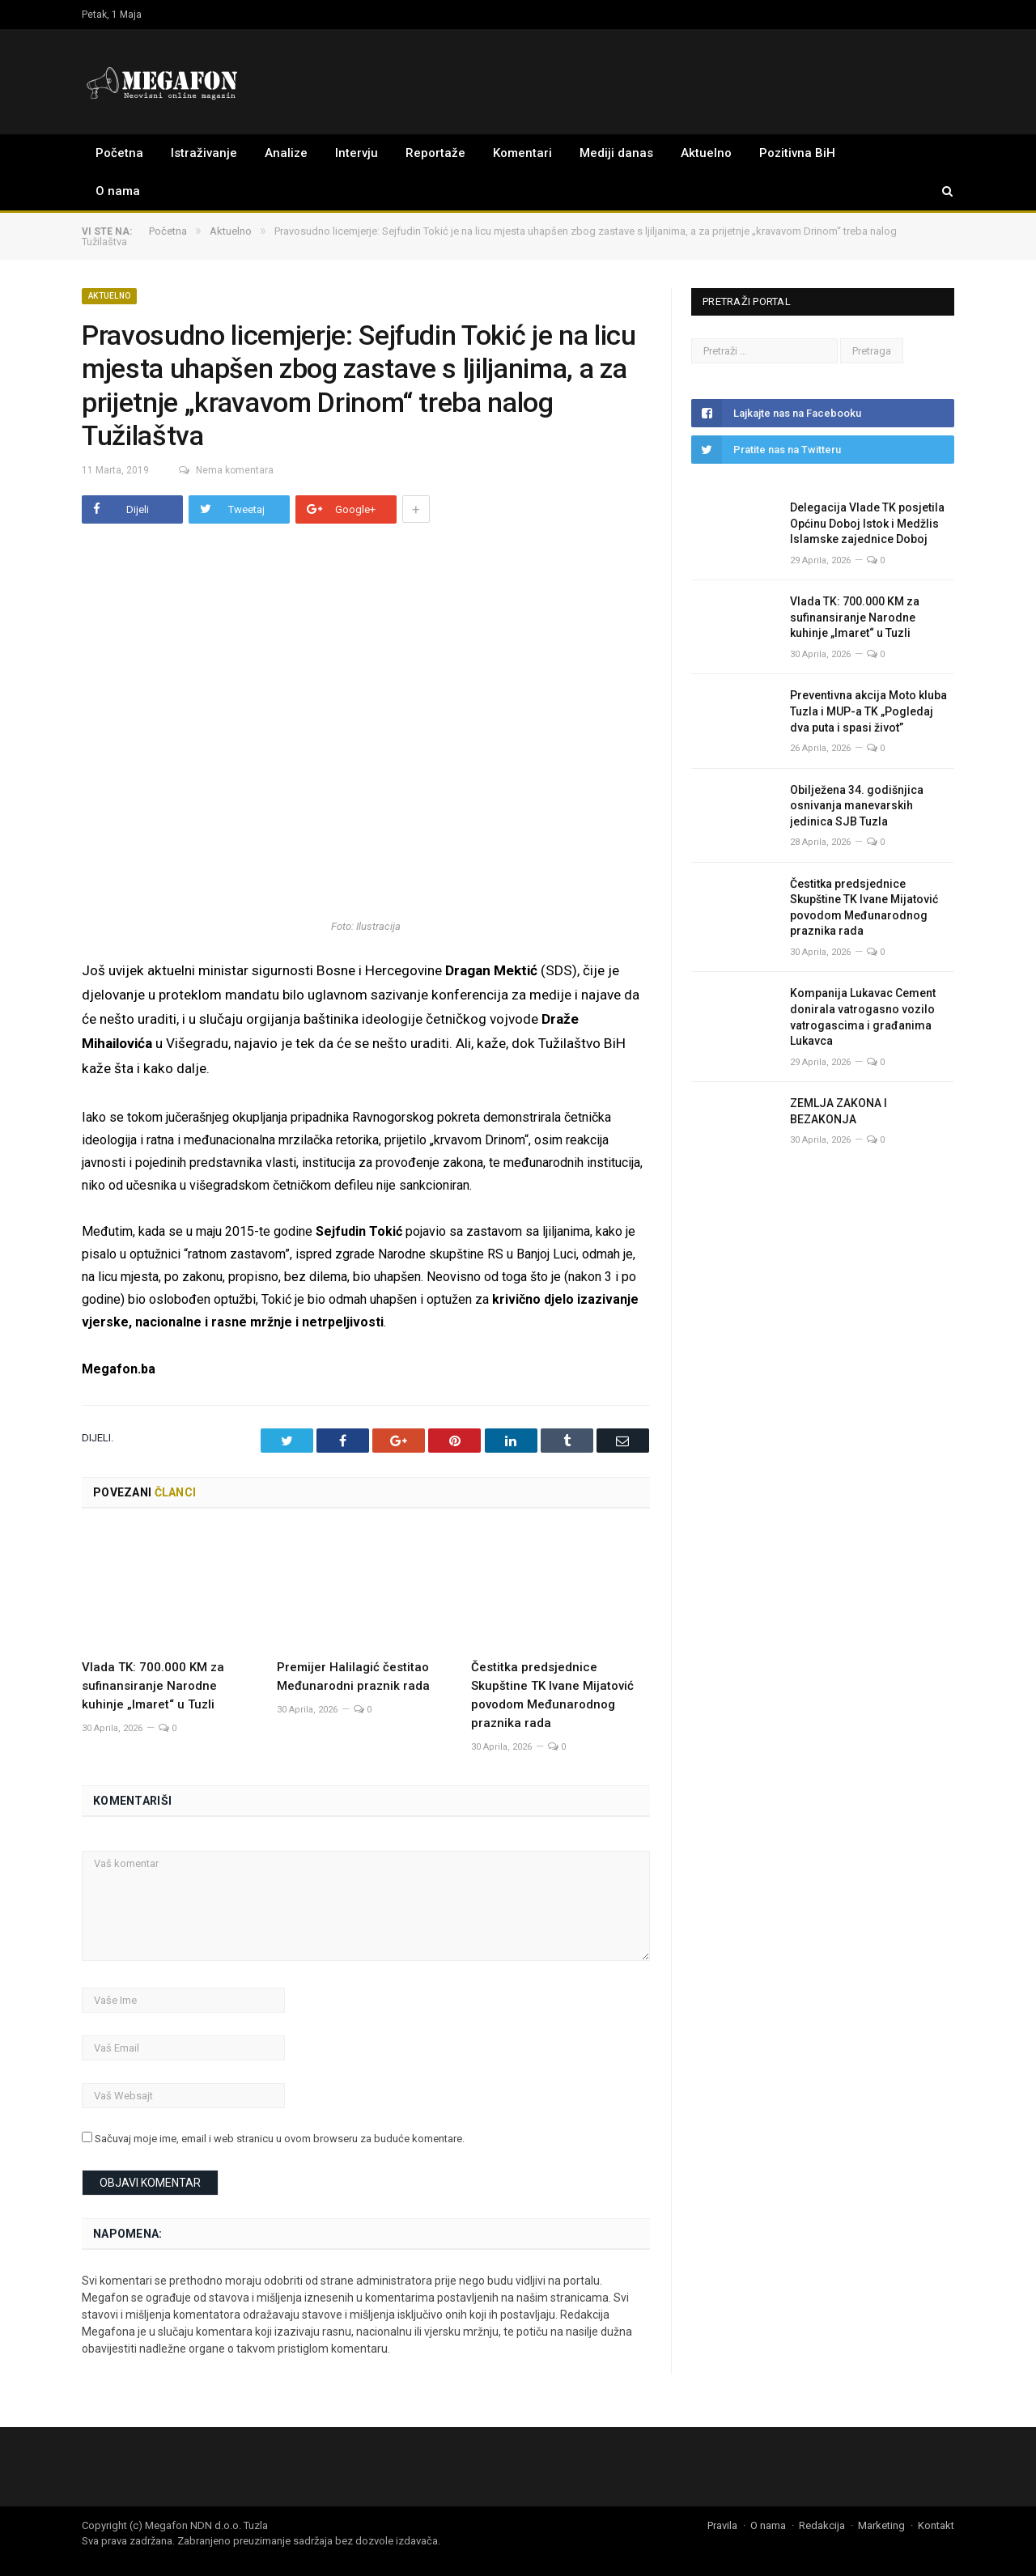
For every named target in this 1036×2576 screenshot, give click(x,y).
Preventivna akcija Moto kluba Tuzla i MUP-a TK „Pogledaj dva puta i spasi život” (868, 711)
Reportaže (435, 153)
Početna (119, 153)
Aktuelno (706, 153)
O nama (118, 191)
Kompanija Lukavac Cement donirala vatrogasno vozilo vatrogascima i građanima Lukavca (863, 1017)
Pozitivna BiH (797, 153)
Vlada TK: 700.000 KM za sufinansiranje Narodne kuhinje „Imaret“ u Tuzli (153, 1684)
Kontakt (936, 2524)
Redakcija (822, 2524)
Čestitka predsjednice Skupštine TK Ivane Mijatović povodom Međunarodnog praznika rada (864, 907)
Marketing (881, 2524)
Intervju (356, 153)
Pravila (722, 2524)
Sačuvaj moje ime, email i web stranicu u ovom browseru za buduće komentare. (280, 2138)
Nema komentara (216, 470)
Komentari (522, 153)
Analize (286, 153)
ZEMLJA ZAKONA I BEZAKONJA (838, 1111)
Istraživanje (204, 153)
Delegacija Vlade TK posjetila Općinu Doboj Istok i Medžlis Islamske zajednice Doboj (867, 523)
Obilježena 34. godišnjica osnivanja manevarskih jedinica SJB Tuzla (856, 805)
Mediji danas (616, 153)
